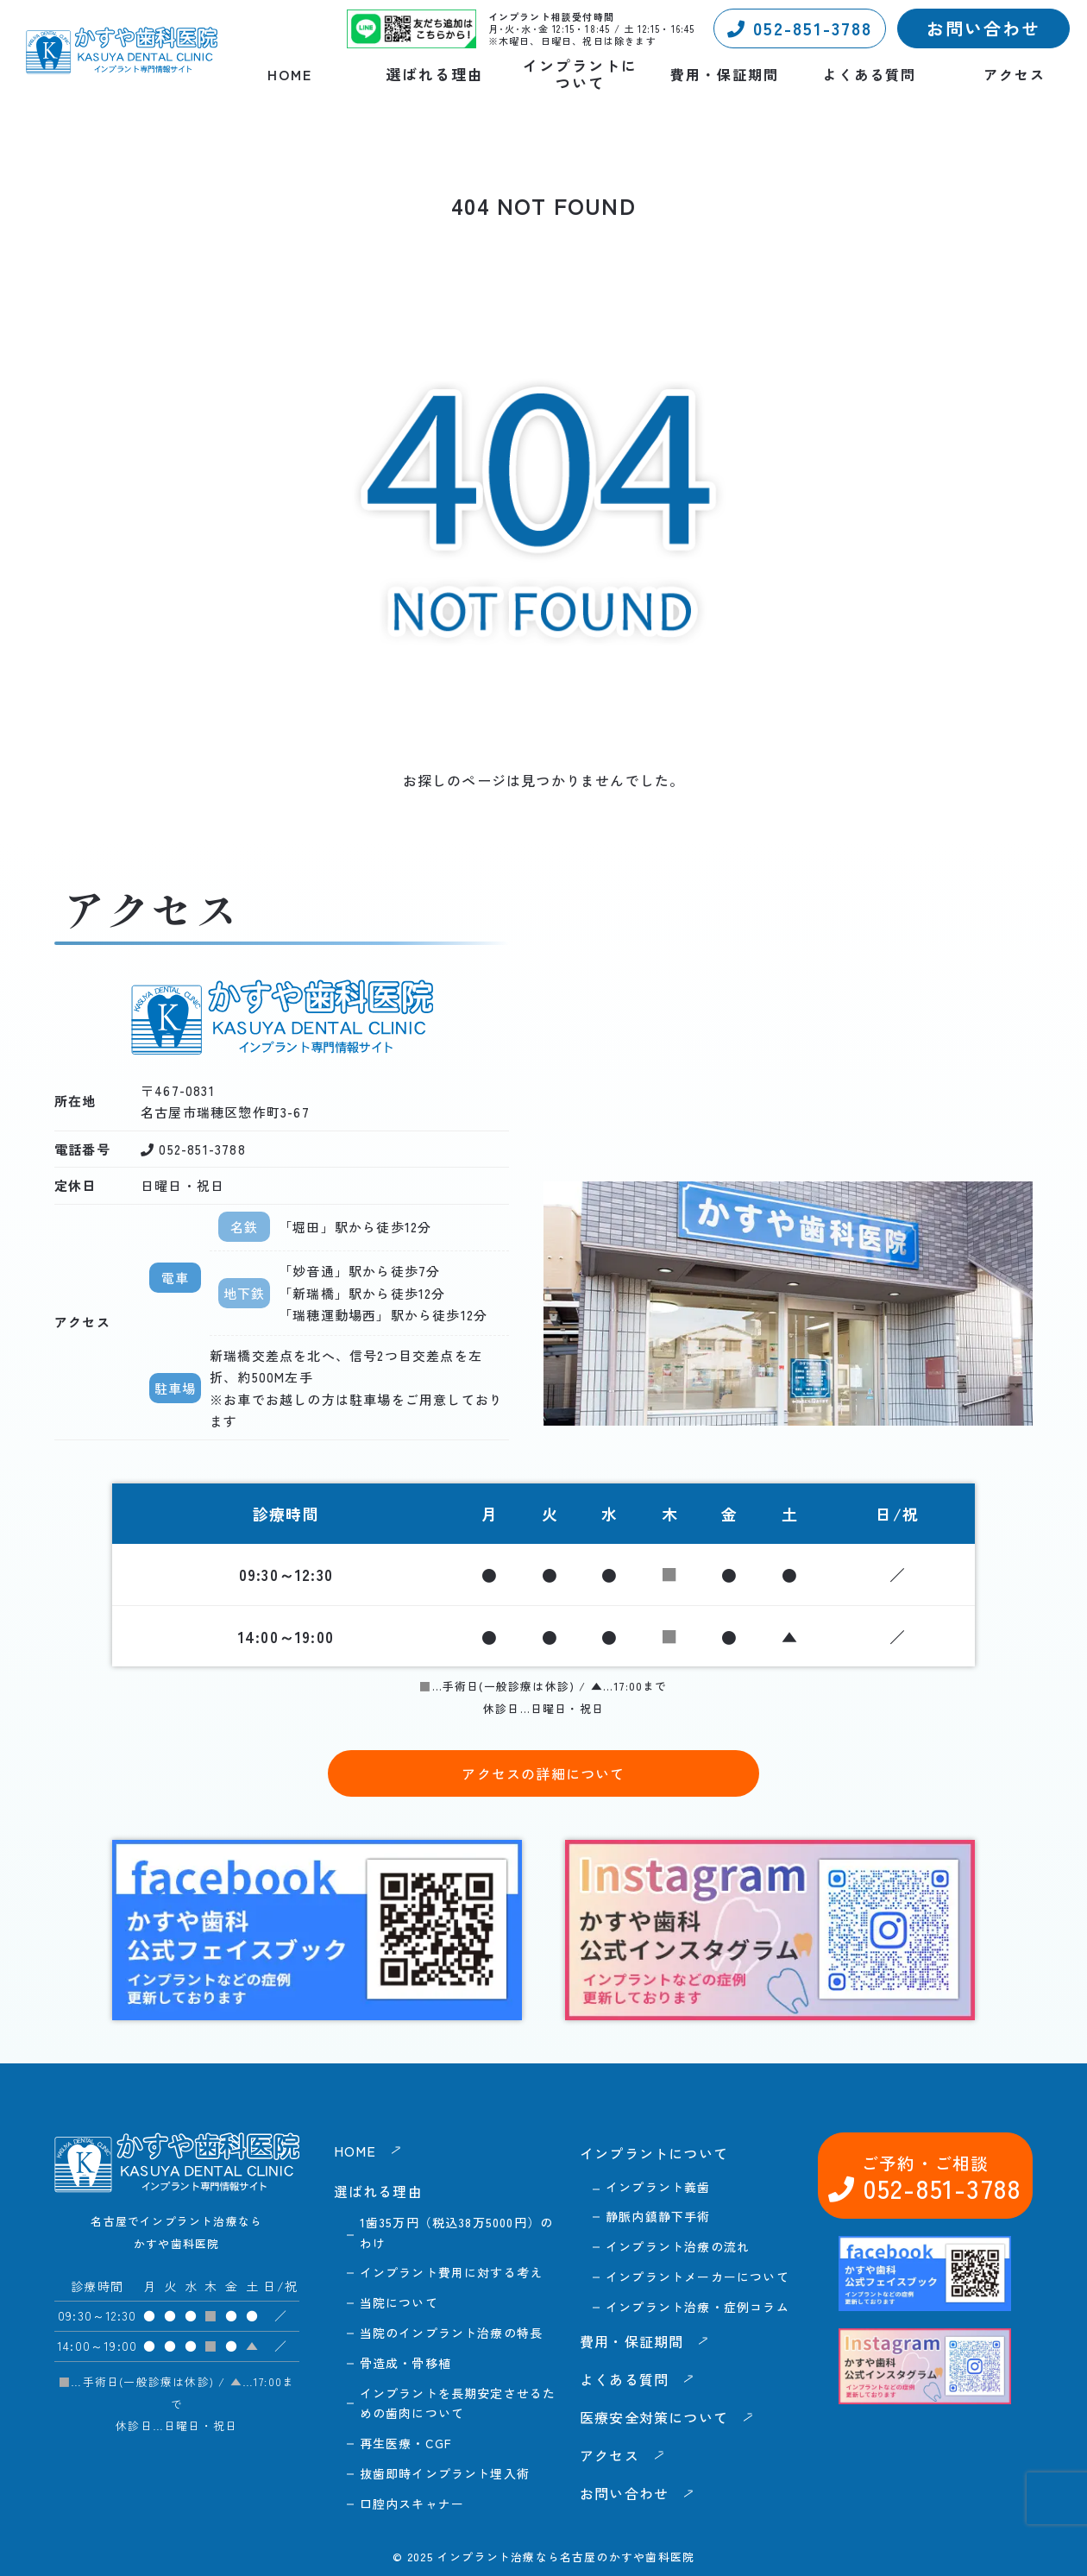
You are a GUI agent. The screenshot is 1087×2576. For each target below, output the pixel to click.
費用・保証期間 (724, 74)
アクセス (1014, 74)
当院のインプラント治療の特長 (452, 2332)
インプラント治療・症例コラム (697, 2306)
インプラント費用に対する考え (452, 2272)
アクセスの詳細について (543, 1773)
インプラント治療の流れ (678, 2246)
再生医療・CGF (406, 2443)
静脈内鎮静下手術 (658, 2216)
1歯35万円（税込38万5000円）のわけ (457, 2233)
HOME (289, 74)
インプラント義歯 (658, 2186)
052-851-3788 (799, 28)
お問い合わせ (983, 28)
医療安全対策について (654, 2417)
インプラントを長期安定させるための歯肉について (458, 2403)
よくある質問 (869, 74)
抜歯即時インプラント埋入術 (445, 2473)
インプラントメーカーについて (697, 2276)
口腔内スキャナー (412, 2503)
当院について (399, 2302)
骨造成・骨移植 (405, 2362)
